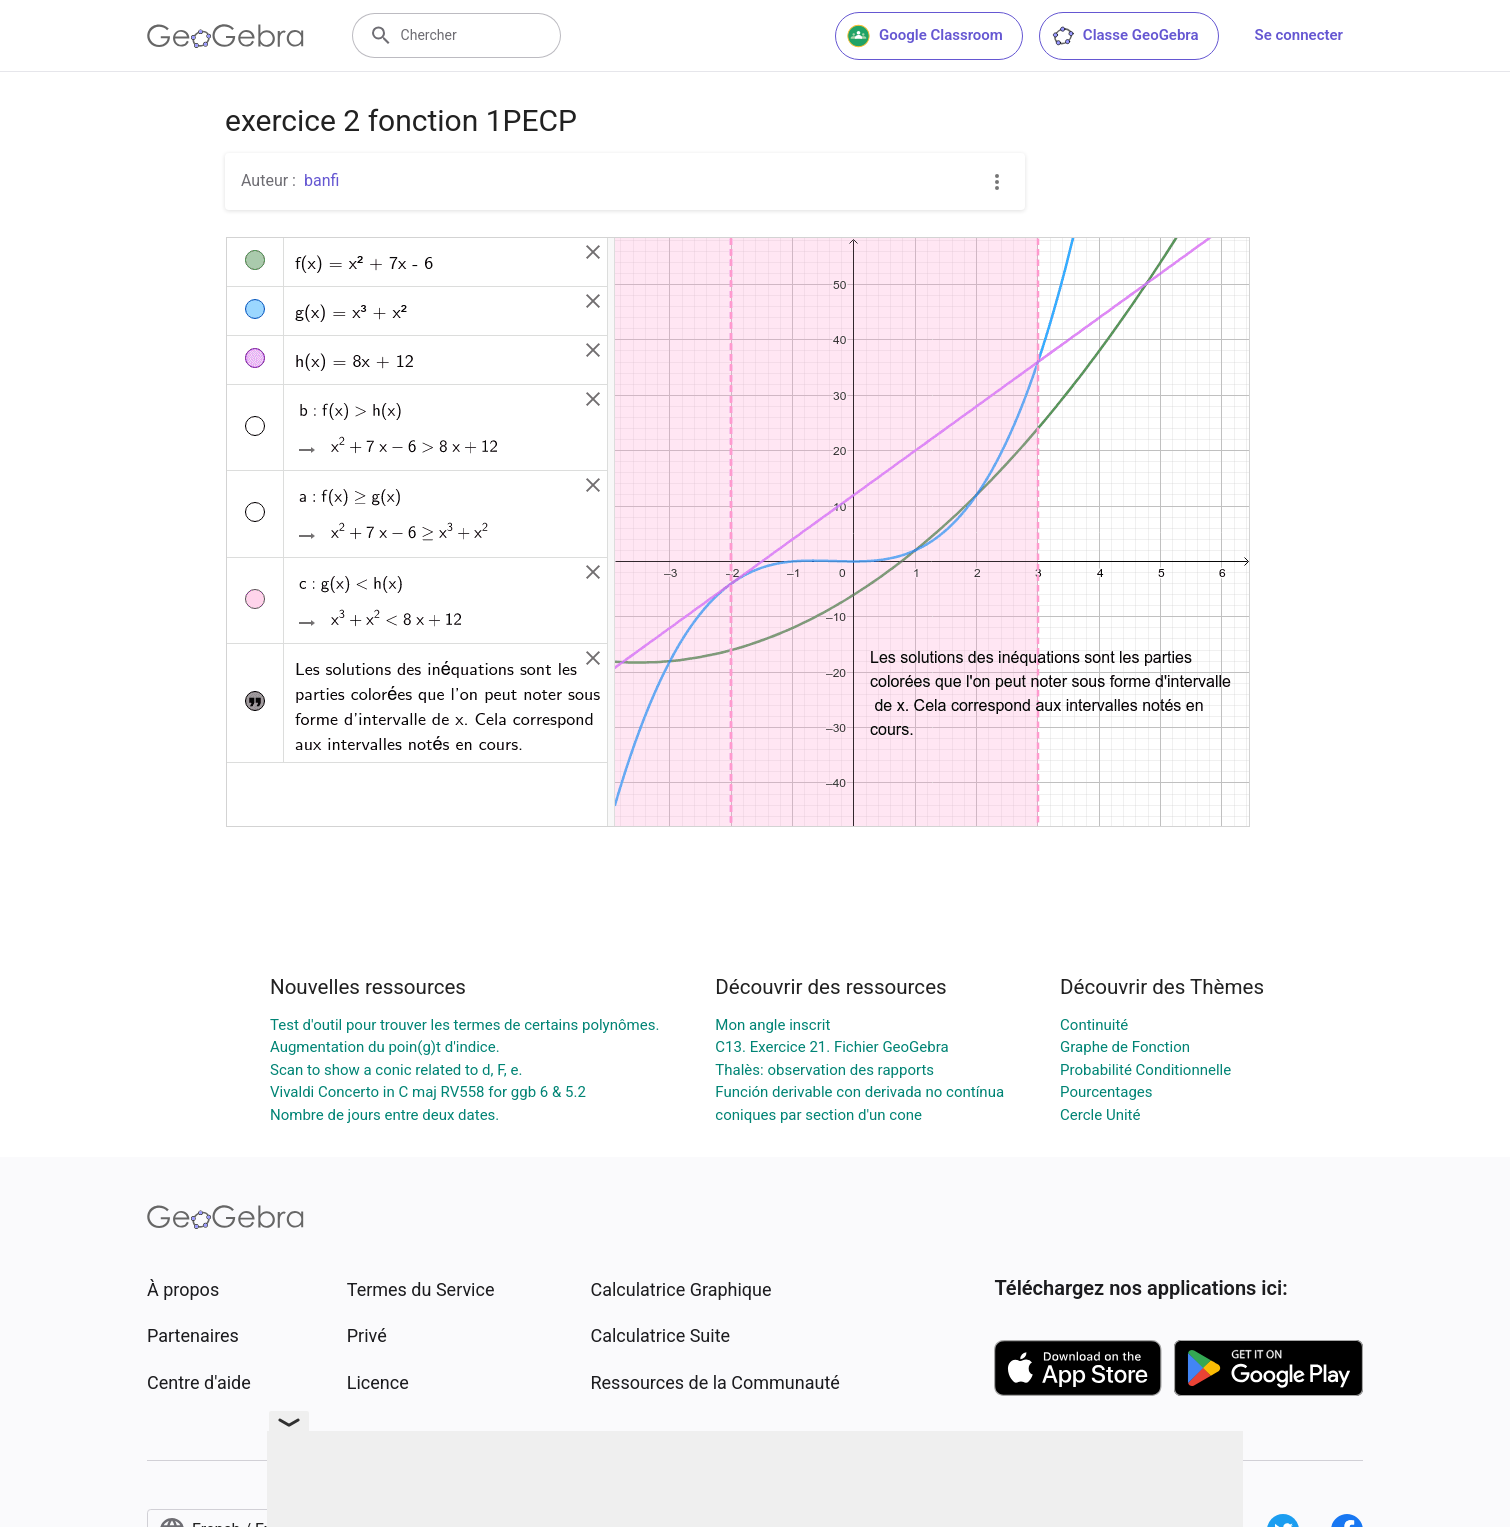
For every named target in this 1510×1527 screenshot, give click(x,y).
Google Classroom (925, 36)
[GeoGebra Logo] (225, 36)
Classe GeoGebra (1125, 36)
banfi (321, 180)
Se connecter (1299, 35)
